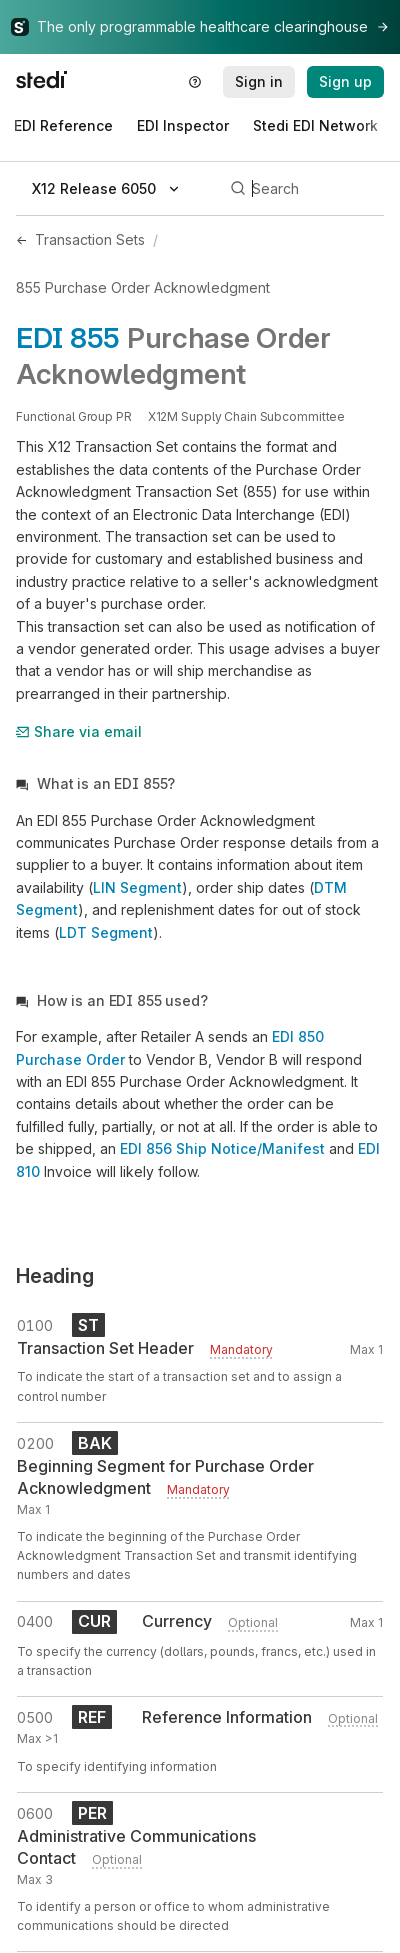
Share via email (79, 731)
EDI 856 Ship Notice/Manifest (222, 1148)
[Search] (304, 189)
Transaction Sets (90, 239)
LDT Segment (106, 932)
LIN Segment (137, 887)
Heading (55, 1276)
